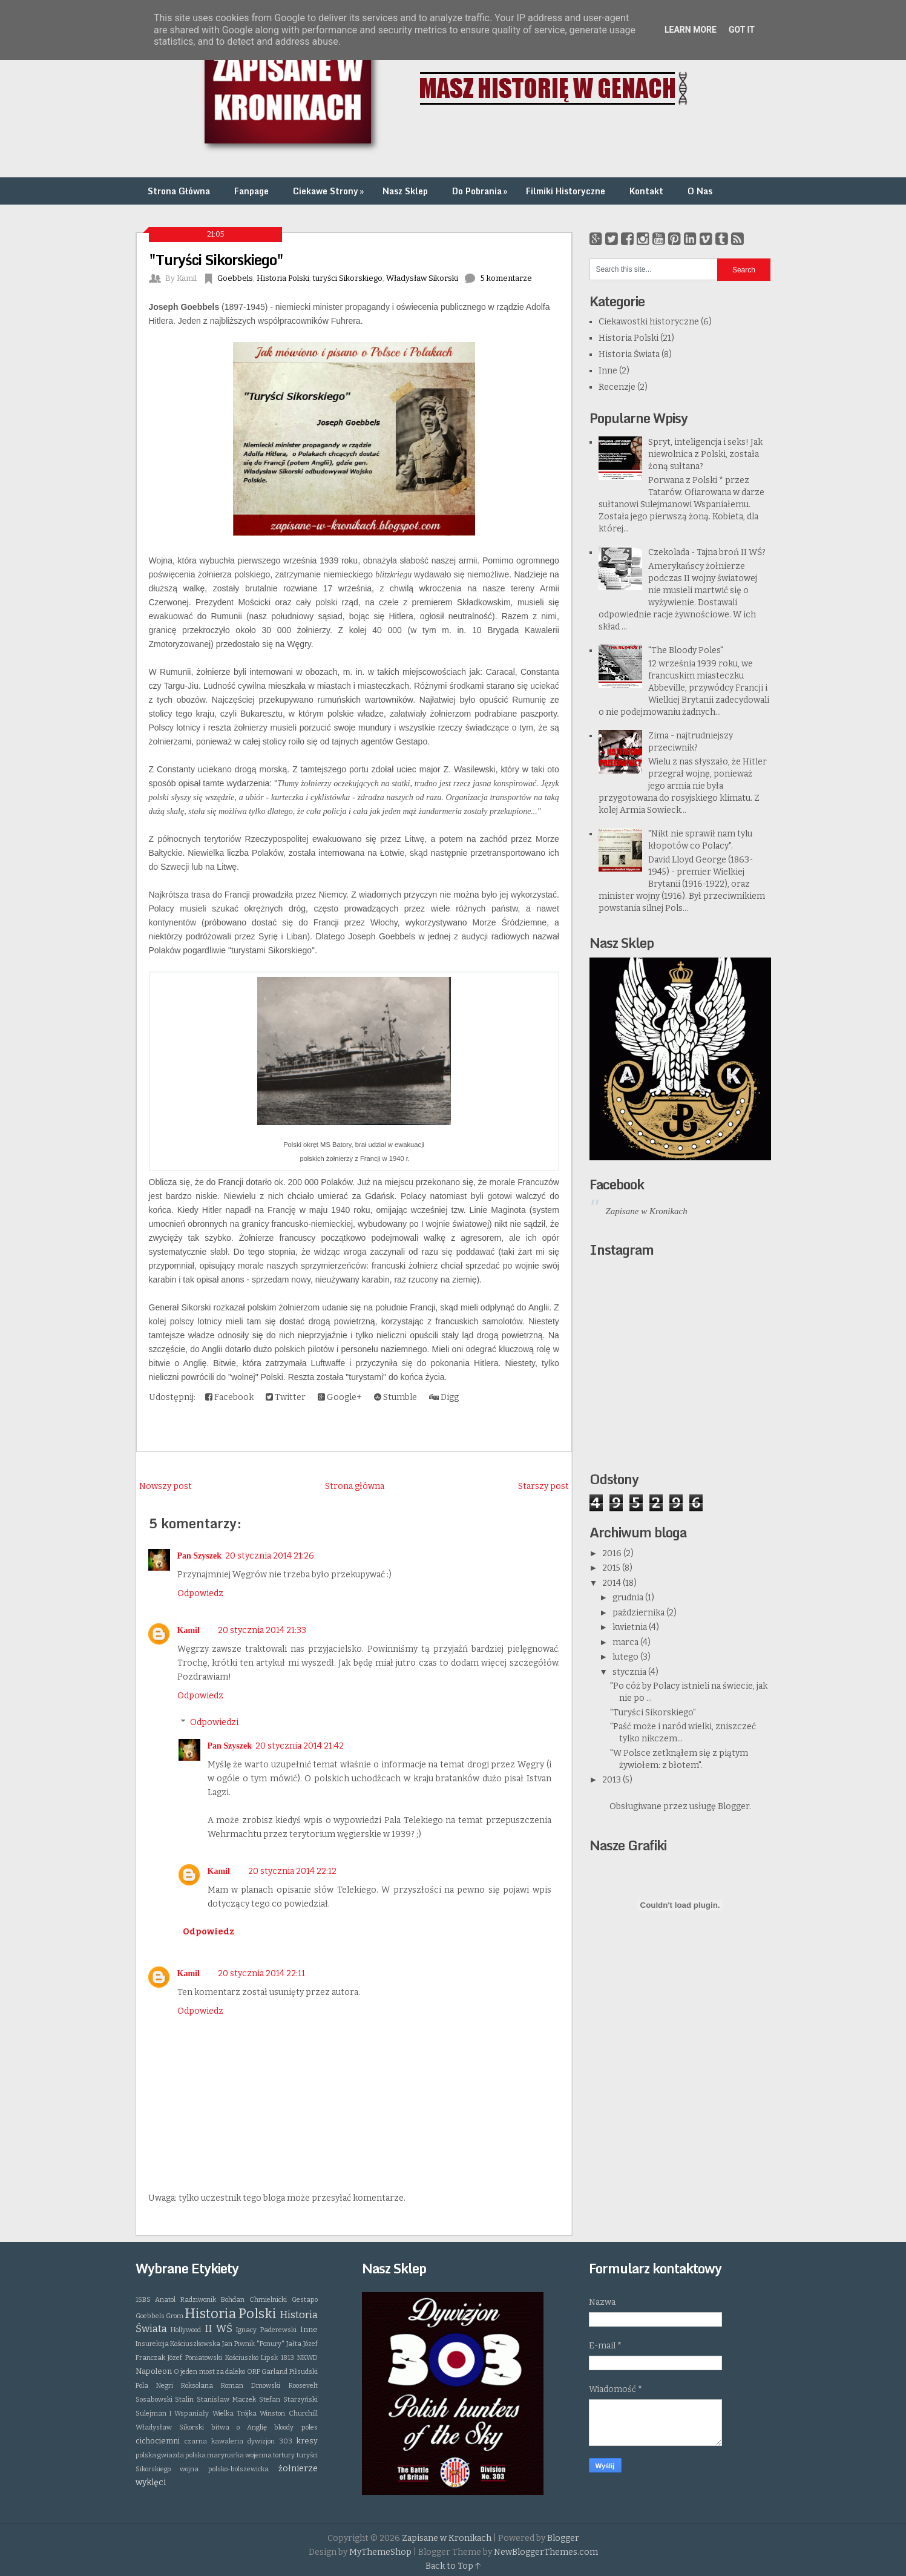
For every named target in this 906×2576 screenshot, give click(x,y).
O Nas (700, 191)
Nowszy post (165, 1486)
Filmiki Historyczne (565, 191)
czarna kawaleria (214, 2441)
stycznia (630, 1672)
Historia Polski (283, 278)
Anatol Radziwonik (185, 2300)
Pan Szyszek (199, 1555)
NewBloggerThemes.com (546, 2552)
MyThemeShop (380, 2552)
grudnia (628, 1597)
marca (626, 1642)
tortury (284, 2455)
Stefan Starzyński (288, 2400)
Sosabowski (154, 2400)
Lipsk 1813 (277, 2358)
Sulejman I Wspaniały (172, 2413)
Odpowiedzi (214, 1722)
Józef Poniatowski (195, 2358)
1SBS (143, 2300)
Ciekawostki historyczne (649, 322)
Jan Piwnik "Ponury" (253, 2344)
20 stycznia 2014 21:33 (262, 1630)
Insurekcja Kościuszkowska (178, 2344)
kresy (307, 2440)
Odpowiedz (200, 1593)
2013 (612, 1780)
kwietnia (630, 1627)
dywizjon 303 (270, 2441)
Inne (608, 371)
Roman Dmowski (250, 2386)
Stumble (395, 1397)
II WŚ (218, 2328)
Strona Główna (179, 191)
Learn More (691, 29)
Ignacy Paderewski (266, 2330)
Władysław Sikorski (422, 278)
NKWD (307, 2358)
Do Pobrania (481, 191)
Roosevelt (303, 2386)
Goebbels (235, 278)
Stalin (184, 2400)
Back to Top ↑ (453, 2566)
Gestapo (305, 2300)
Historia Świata (629, 354)
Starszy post (543, 1486)
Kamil (188, 1630)
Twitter (286, 1397)
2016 (612, 1553)
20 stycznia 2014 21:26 (269, 1556)
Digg (444, 1397)
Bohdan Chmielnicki (254, 2300)
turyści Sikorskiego (347, 278)
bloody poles (295, 2427)
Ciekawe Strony (329, 191)
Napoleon (154, 2371)
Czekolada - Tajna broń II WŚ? (707, 552)
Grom (174, 2316)
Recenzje (617, 387)
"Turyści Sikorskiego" (216, 259)
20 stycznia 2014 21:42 (299, 1746)
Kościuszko (241, 2358)
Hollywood (186, 2330)
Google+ (340, 1397)
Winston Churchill (288, 2413)
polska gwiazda (160, 2455)
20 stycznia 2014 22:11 (261, 1973)
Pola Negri (154, 2386)
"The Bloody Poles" (685, 650)
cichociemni (158, 2440)
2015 (612, 1568)
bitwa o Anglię (239, 2427)
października (639, 1613)
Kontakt (646, 191)
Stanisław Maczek (226, 2400)
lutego (626, 1657)
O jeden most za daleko (210, 2372)
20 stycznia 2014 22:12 (292, 1871)
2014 (612, 1583)
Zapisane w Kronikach (647, 1211)
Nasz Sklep (405, 191)
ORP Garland (267, 2372)
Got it (742, 29)
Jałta (293, 2344)
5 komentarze (506, 278)
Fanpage (251, 191)
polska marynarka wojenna (228, 2455)
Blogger (733, 1806)
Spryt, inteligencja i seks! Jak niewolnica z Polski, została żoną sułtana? (705, 454)
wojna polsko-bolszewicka (224, 2469)
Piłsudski (303, 2372)
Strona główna (354, 1486)
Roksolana (197, 2386)
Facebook (229, 1397)
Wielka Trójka (234, 2413)
